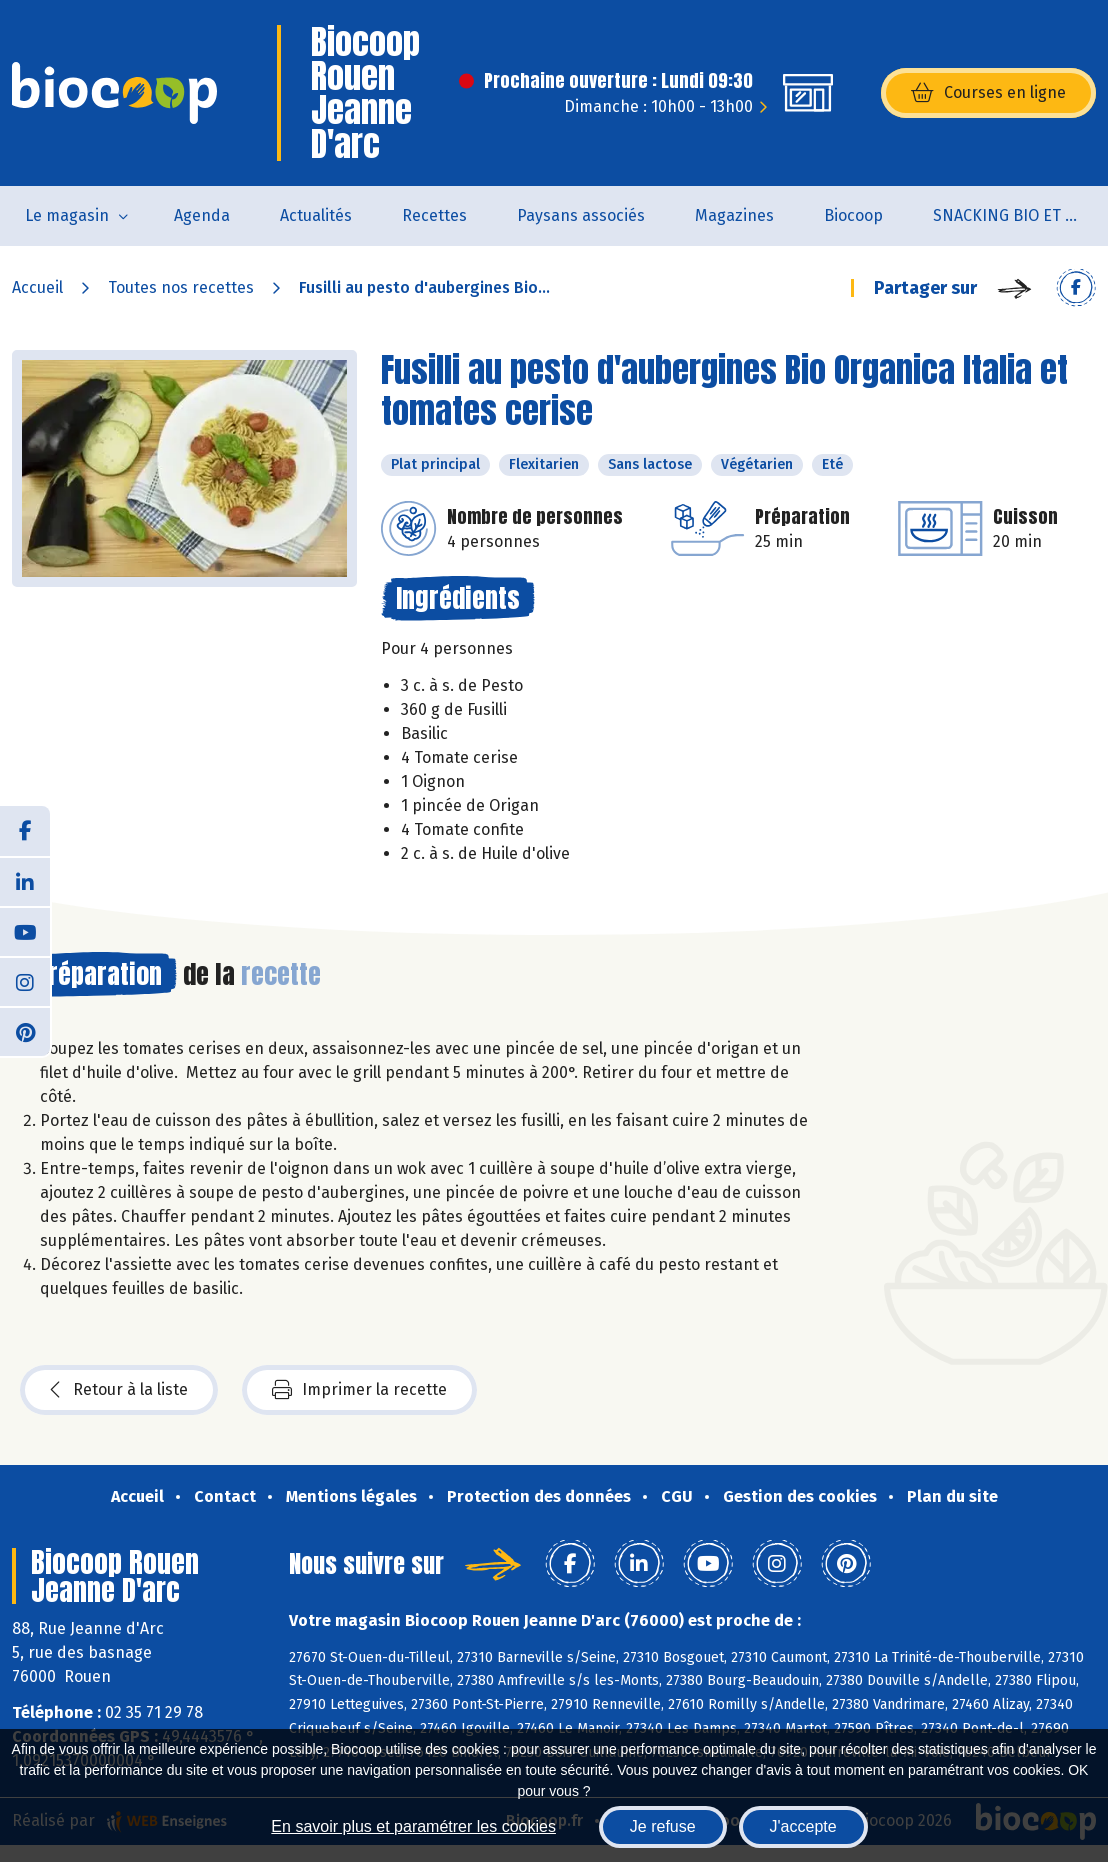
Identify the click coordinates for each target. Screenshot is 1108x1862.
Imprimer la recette (359, 1390)
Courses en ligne (988, 93)
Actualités (316, 215)
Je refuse (663, 1826)
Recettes (434, 215)
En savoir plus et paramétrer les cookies (413, 1826)
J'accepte (803, 1826)
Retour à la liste (119, 1390)
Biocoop (853, 215)
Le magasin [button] (67, 215)
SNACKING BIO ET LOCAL (1020, 215)
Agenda (202, 215)
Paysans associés (581, 215)
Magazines (734, 215)
